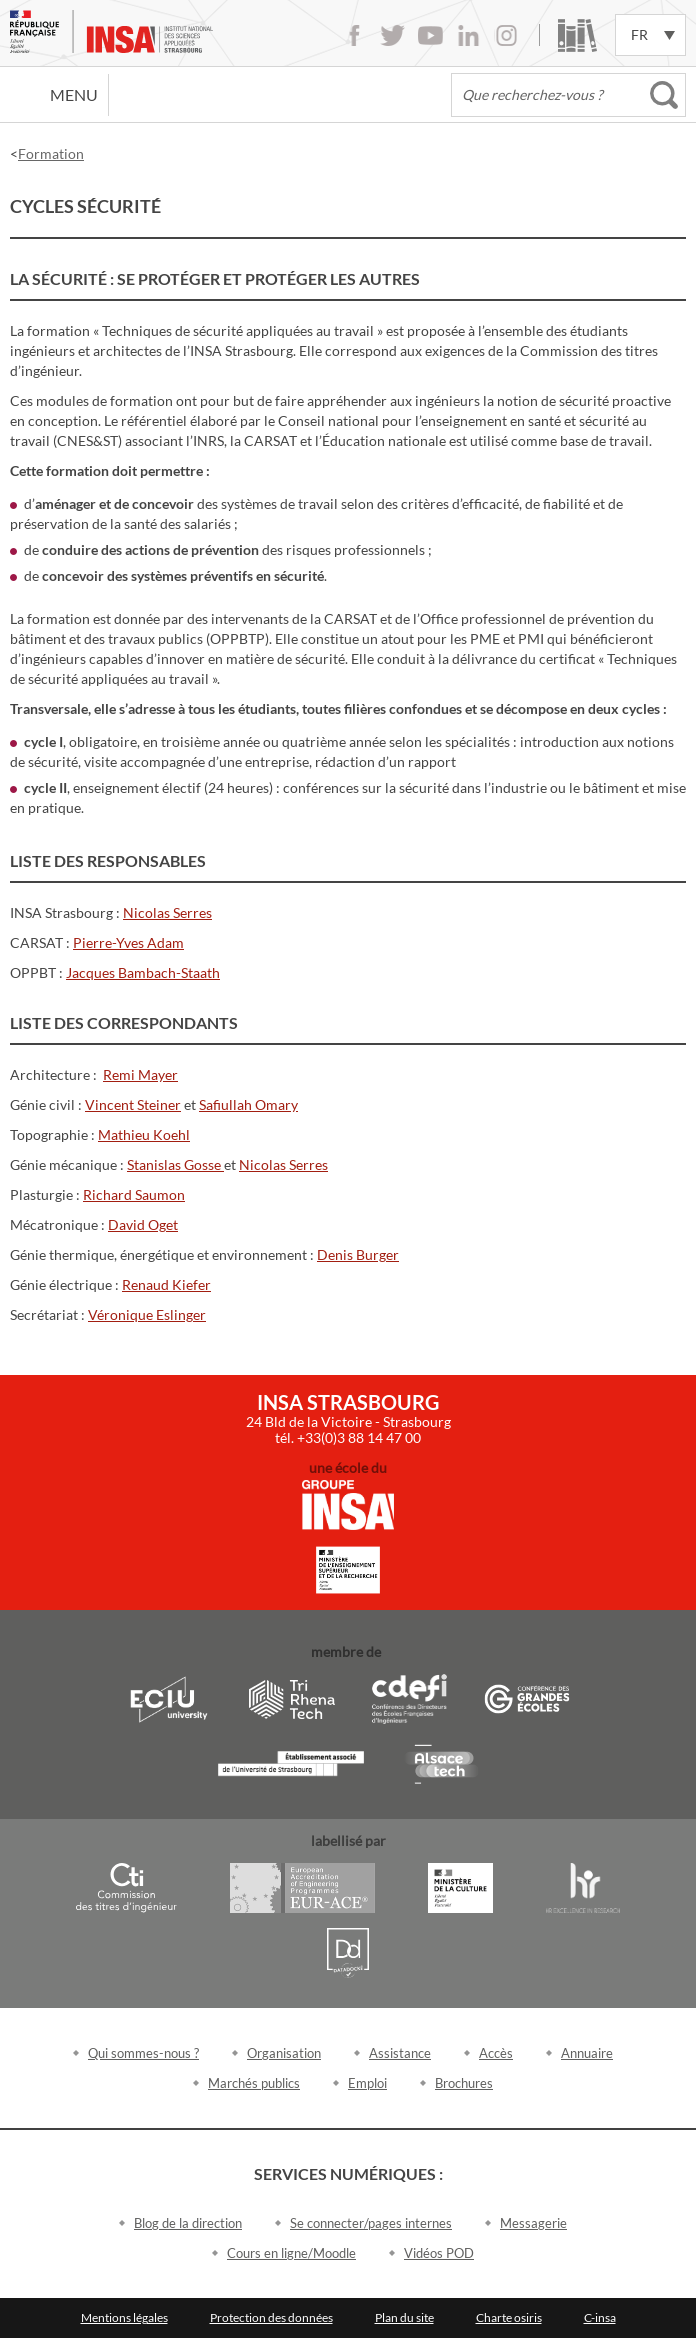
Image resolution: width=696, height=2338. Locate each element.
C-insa (600, 2317)
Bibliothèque (577, 35)
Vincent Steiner (133, 1104)
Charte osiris (509, 2317)
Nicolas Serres (167, 912)
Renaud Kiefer (166, 1284)
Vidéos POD (439, 2253)
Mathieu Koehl (144, 1134)
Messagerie (533, 2223)
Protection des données (271, 2317)
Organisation (284, 2053)
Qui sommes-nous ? (143, 2053)
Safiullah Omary (248, 1104)
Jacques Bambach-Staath (143, 972)
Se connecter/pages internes (371, 2223)
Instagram (506, 35)
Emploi (367, 2083)
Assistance (400, 2053)
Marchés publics (254, 2083)
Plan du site (404, 2317)
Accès (496, 2053)
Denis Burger (358, 1254)
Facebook (354, 35)
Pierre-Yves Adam (128, 942)
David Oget (143, 1224)
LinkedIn (468, 35)
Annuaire (587, 2053)
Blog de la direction (188, 2223)
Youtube (430, 35)
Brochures (464, 2083)
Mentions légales (124, 2317)
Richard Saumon (134, 1194)
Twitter (392, 35)
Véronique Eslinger (147, 1314)
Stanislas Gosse (175, 1164)
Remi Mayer (140, 1074)
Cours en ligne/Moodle (291, 2253)
